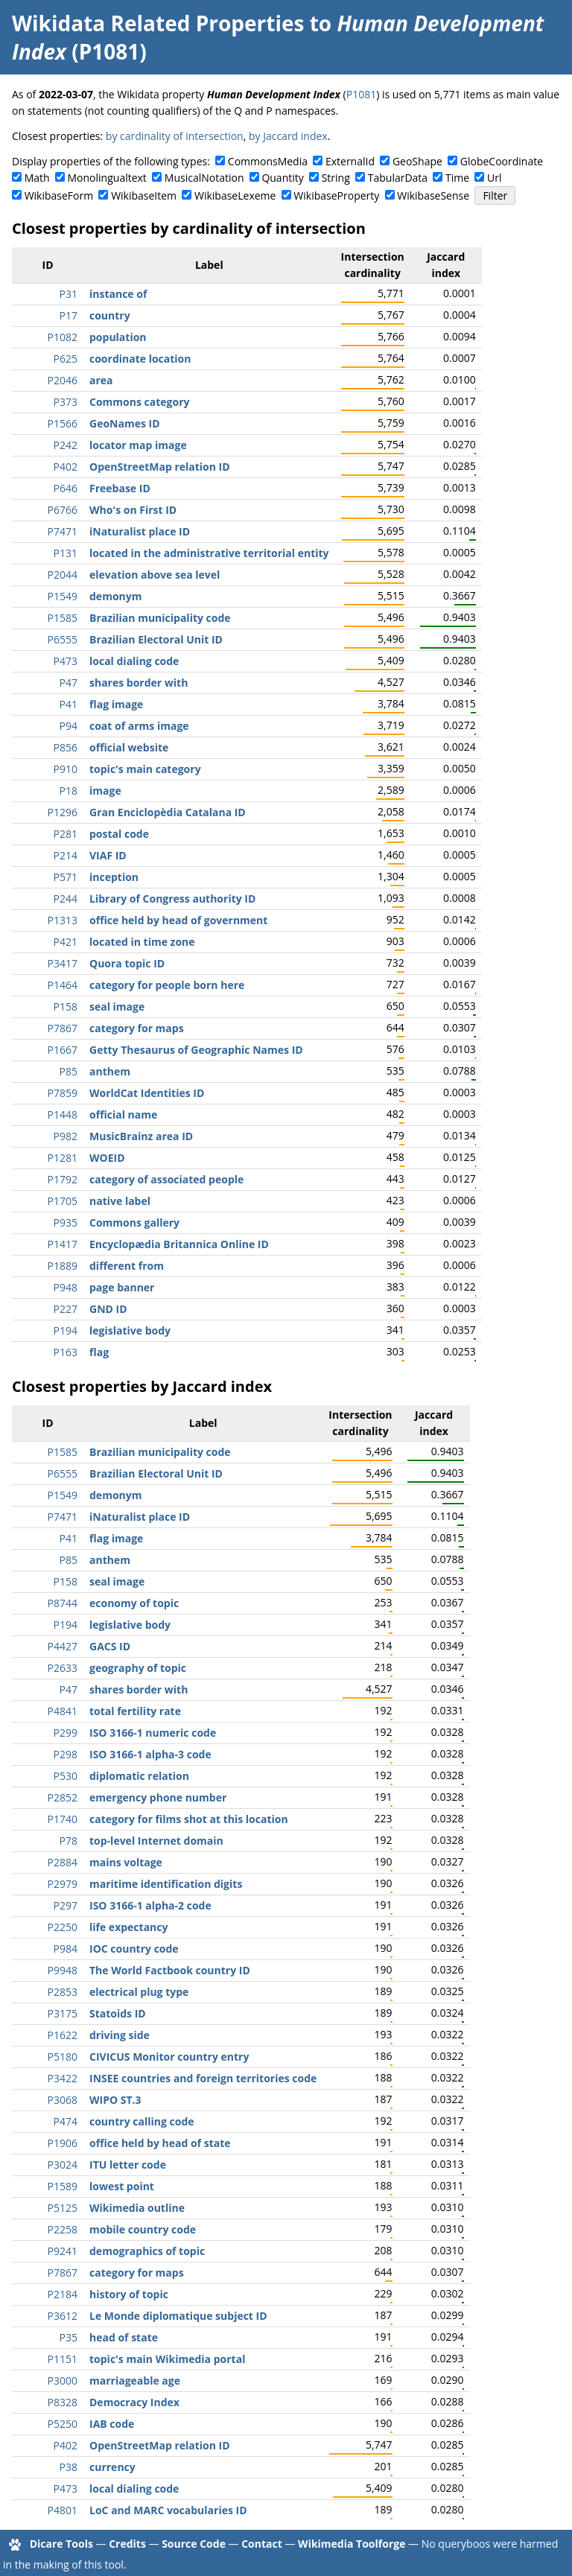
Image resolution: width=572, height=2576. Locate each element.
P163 (65, 1352)
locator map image (138, 445)
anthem (109, 1071)
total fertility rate (135, 1711)
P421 (65, 942)
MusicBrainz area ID (141, 1136)
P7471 (62, 531)
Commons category (139, 402)
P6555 (62, 639)
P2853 (62, 1992)
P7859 (62, 1093)
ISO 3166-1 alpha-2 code (150, 1905)
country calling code (141, 2121)
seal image (116, 1006)
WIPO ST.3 (115, 2100)
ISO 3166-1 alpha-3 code (150, 1754)
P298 (65, 1754)
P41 (68, 704)
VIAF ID (108, 855)
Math (37, 178)
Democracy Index (134, 2402)
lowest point (121, 2186)
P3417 (62, 963)
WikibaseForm (59, 195)
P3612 (62, 2316)
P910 (65, 769)
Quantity (282, 178)
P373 (65, 402)
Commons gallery (134, 1222)
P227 (65, 1309)
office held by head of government (178, 920)
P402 (65, 466)
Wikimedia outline (137, 2208)
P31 (68, 294)
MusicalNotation (204, 178)
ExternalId (350, 161)
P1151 (62, 2359)
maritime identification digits (165, 1884)
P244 (65, 898)
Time (457, 178)
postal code (119, 834)
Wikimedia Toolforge (351, 2544)
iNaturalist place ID (139, 531)
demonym (115, 596)
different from (126, 1266)
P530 (65, 1776)
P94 (68, 726)
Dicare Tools (61, 2544)
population (118, 337)
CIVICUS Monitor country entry (169, 2056)
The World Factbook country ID (169, 1970)
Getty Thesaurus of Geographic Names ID (196, 1050)
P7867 (62, 1028)
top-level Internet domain (156, 1841)
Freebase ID (119, 488)
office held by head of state (160, 2143)
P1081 (361, 94)
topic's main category (145, 769)
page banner (121, 1287)
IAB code (111, 2424)
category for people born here (166, 985)
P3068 (62, 2100)
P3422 (62, 2078)
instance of (118, 294)
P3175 (62, 2013)
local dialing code (134, 661)
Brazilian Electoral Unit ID (156, 639)
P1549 (62, 596)
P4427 (62, 1646)
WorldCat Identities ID (146, 1093)
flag (99, 1352)
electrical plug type (138, 1992)
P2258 (62, 2229)
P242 (65, 445)
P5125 (62, 2208)
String (336, 178)
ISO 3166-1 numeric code (152, 1733)
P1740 (62, 1819)
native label (119, 1201)
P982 (65, 1136)
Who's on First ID (133, 510)
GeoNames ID (124, 423)
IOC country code (134, 1948)
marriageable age (134, 2380)
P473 (65, 661)
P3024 (62, 2164)
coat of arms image (139, 726)
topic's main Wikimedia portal (167, 2359)
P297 (65, 1905)
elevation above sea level (154, 574)
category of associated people (166, 1179)
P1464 (62, 985)
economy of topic (134, 1603)
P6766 (62, 510)
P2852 (62, 1797)
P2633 (62, 1668)
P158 (65, 1006)
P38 (68, 2467)
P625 (65, 359)
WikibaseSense (433, 195)
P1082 (62, 337)
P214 (65, 855)
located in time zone (142, 942)
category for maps (136, 1028)
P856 (65, 747)
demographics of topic (147, 2251)
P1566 (62, 423)
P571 (65, 877)
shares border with (138, 682)
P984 (65, 1948)
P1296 (62, 812)
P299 (65, 1733)
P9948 (62, 1970)
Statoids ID (117, 2013)
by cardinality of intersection (175, 136)
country (109, 315)
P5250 (62, 2424)
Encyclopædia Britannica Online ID (179, 1244)
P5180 (62, 2056)
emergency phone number (157, 1797)
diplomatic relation (139, 1776)
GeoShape (417, 161)
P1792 (62, 1179)
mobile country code (142, 2229)
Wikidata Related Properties (158, 23)
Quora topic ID (127, 963)
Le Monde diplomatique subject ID (178, 2316)
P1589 (62, 2186)
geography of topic (137, 1668)
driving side (119, 2035)
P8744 (62, 1603)
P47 (68, 682)
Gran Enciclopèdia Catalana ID (167, 812)
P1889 (62, 1266)
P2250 (62, 1927)
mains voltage (125, 1862)
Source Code (194, 2544)
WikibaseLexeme (235, 195)
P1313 (62, 920)
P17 (68, 315)
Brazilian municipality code (160, 618)
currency (112, 2467)
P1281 (62, 1158)
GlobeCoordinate (501, 161)
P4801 (62, 2510)
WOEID (107, 1158)
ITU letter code (127, 2164)
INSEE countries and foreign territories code (203, 2078)
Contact (261, 2544)
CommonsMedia (268, 161)
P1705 (62, 1201)
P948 (65, 1287)
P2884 (62, 1862)
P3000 (62, 2380)
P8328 (62, 2402)
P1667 (62, 1050)
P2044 (62, 574)
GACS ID (109, 1646)
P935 (65, 1222)
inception (114, 877)
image (105, 790)
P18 (68, 790)
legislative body (130, 1330)
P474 (65, 2121)
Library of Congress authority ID (172, 898)
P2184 (62, 2294)
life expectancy (128, 1927)
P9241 (62, 2251)
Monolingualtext (107, 178)
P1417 (62, 1244)
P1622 (62, 2035)
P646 (65, 488)
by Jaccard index (288, 136)
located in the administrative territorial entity (209, 553)
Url (494, 178)
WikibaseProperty (336, 195)
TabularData (398, 178)
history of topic (128, 2294)
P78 (68, 1841)
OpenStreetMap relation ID (159, 466)
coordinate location (140, 359)
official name (123, 1114)
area (101, 380)
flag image (116, 704)
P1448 (62, 1114)
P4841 (62, 1711)
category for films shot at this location (188, 1819)
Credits (127, 2544)
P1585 (62, 618)
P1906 (62, 2143)
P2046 (62, 380)
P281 (65, 834)
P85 (68, 1071)
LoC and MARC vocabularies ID (168, 2510)
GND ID (108, 1309)
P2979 (62, 1884)
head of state (123, 2337)
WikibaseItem (144, 195)
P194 (65, 1330)
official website (128, 747)
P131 (65, 553)
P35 (68, 2337)
